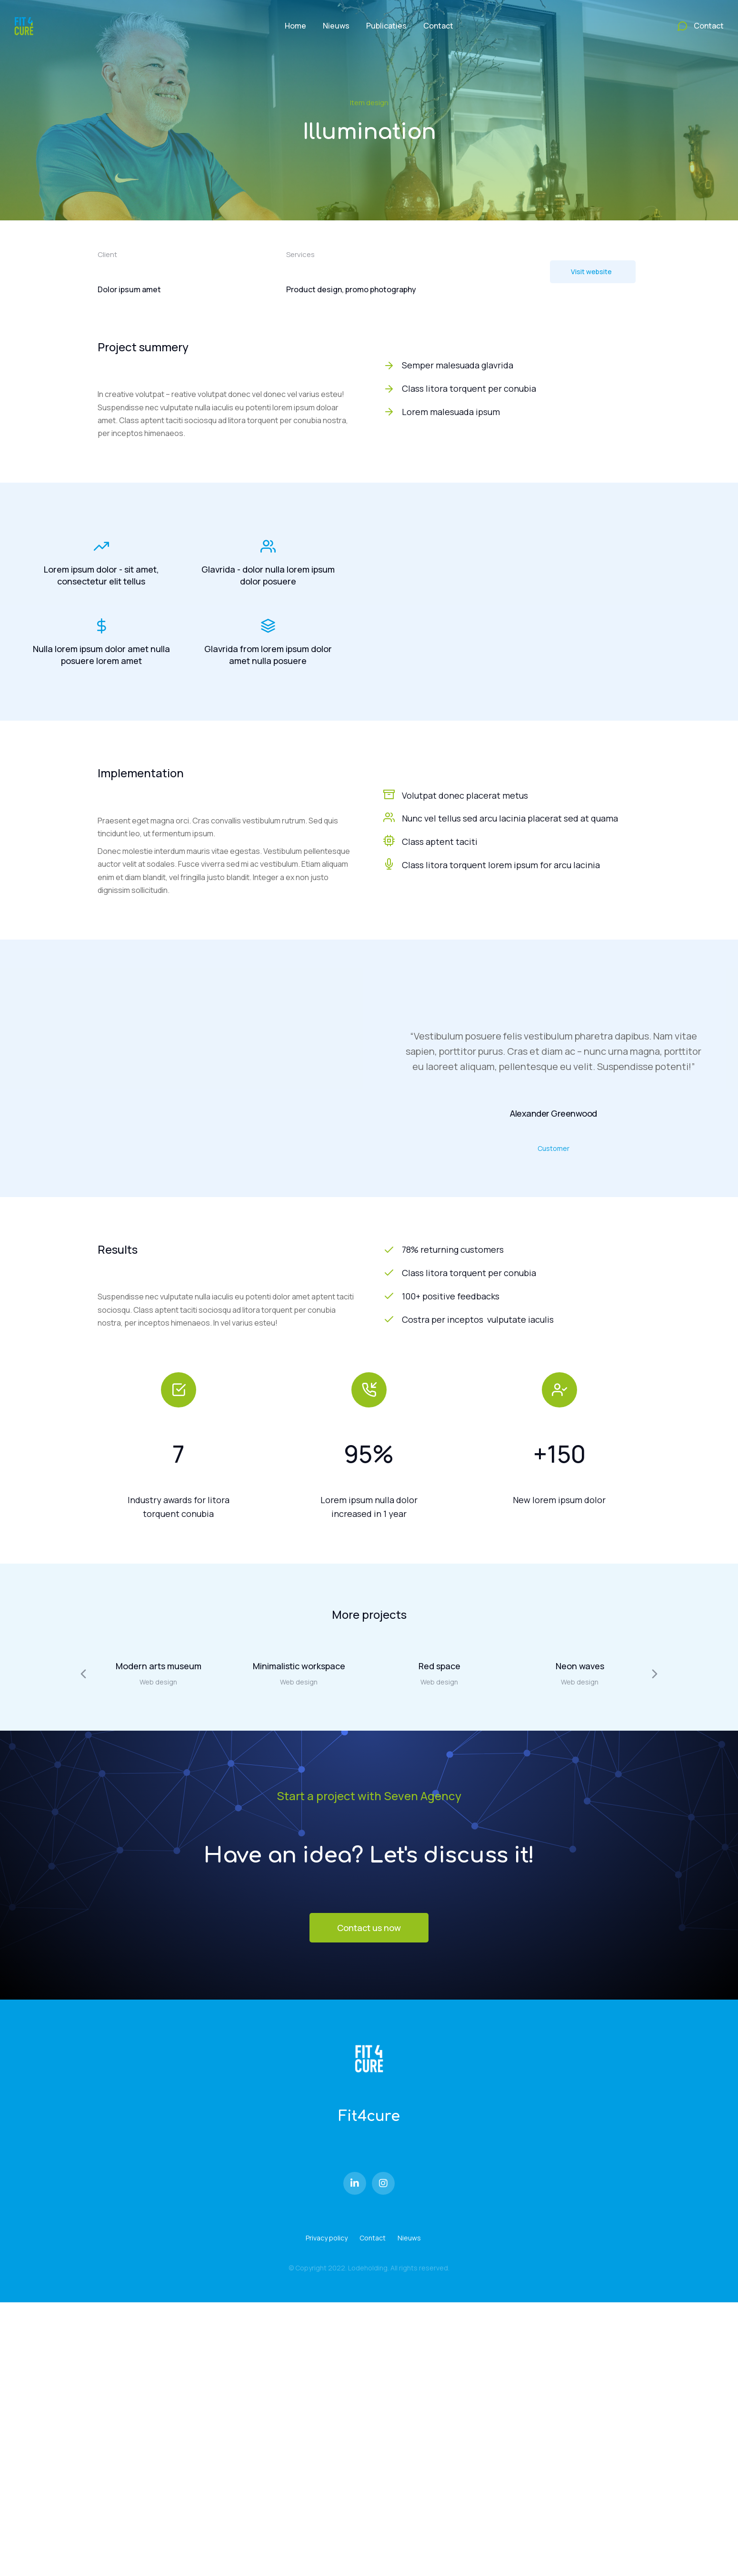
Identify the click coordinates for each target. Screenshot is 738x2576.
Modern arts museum (158, 1666)
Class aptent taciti (440, 841)
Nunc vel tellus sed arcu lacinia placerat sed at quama (510, 818)
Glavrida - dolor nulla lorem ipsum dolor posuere (268, 575)
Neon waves (580, 1666)
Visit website (591, 271)
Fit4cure (369, 2116)
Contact (372, 2237)
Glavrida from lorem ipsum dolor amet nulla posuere (268, 654)
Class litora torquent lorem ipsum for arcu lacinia (501, 865)
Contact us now (369, 1927)
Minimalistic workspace (299, 1666)
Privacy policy (327, 2237)
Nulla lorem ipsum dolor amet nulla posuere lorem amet (101, 654)
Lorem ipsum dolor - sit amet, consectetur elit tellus (101, 575)
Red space (439, 1666)
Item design (369, 103)
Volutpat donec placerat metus (465, 795)
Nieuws (409, 2237)
